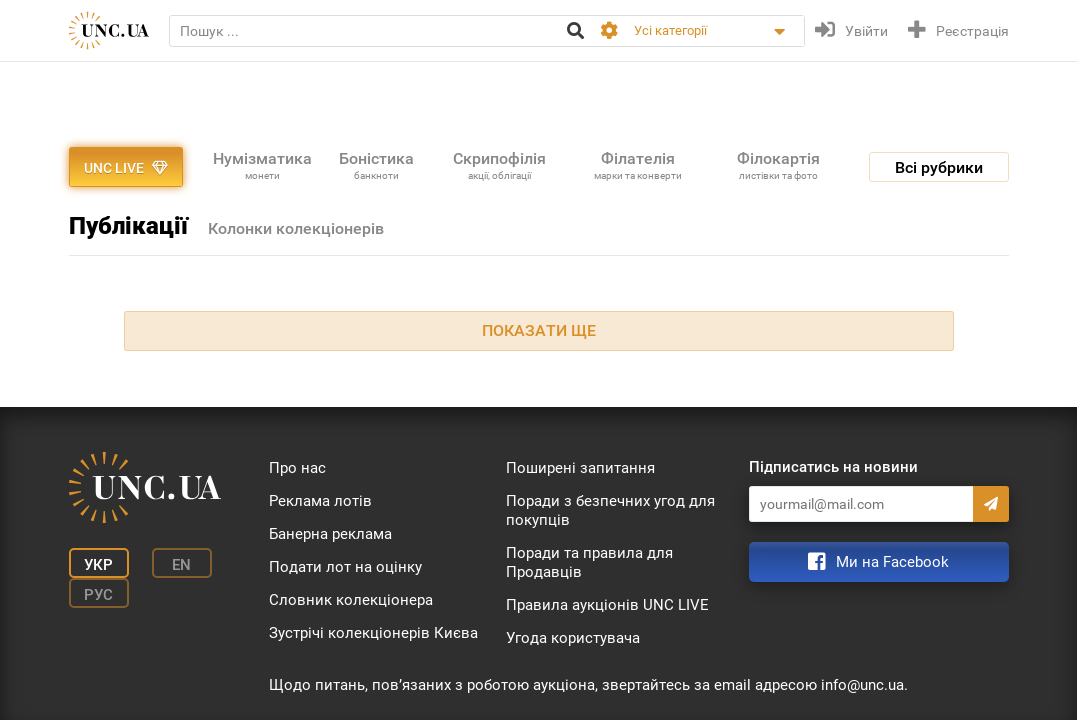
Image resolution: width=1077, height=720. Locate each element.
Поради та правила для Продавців (589, 562)
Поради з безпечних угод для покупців (610, 510)
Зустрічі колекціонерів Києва (373, 633)
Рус (98, 595)
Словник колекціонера (351, 600)
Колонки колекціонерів (296, 228)
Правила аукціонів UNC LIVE (607, 605)
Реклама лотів (320, 501)
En (181, 565)
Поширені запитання (580, 468)
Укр (98, 565)
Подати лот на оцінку (345, 567)
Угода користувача (573, 638)
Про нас (297, 468)
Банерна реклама (330, 534)
